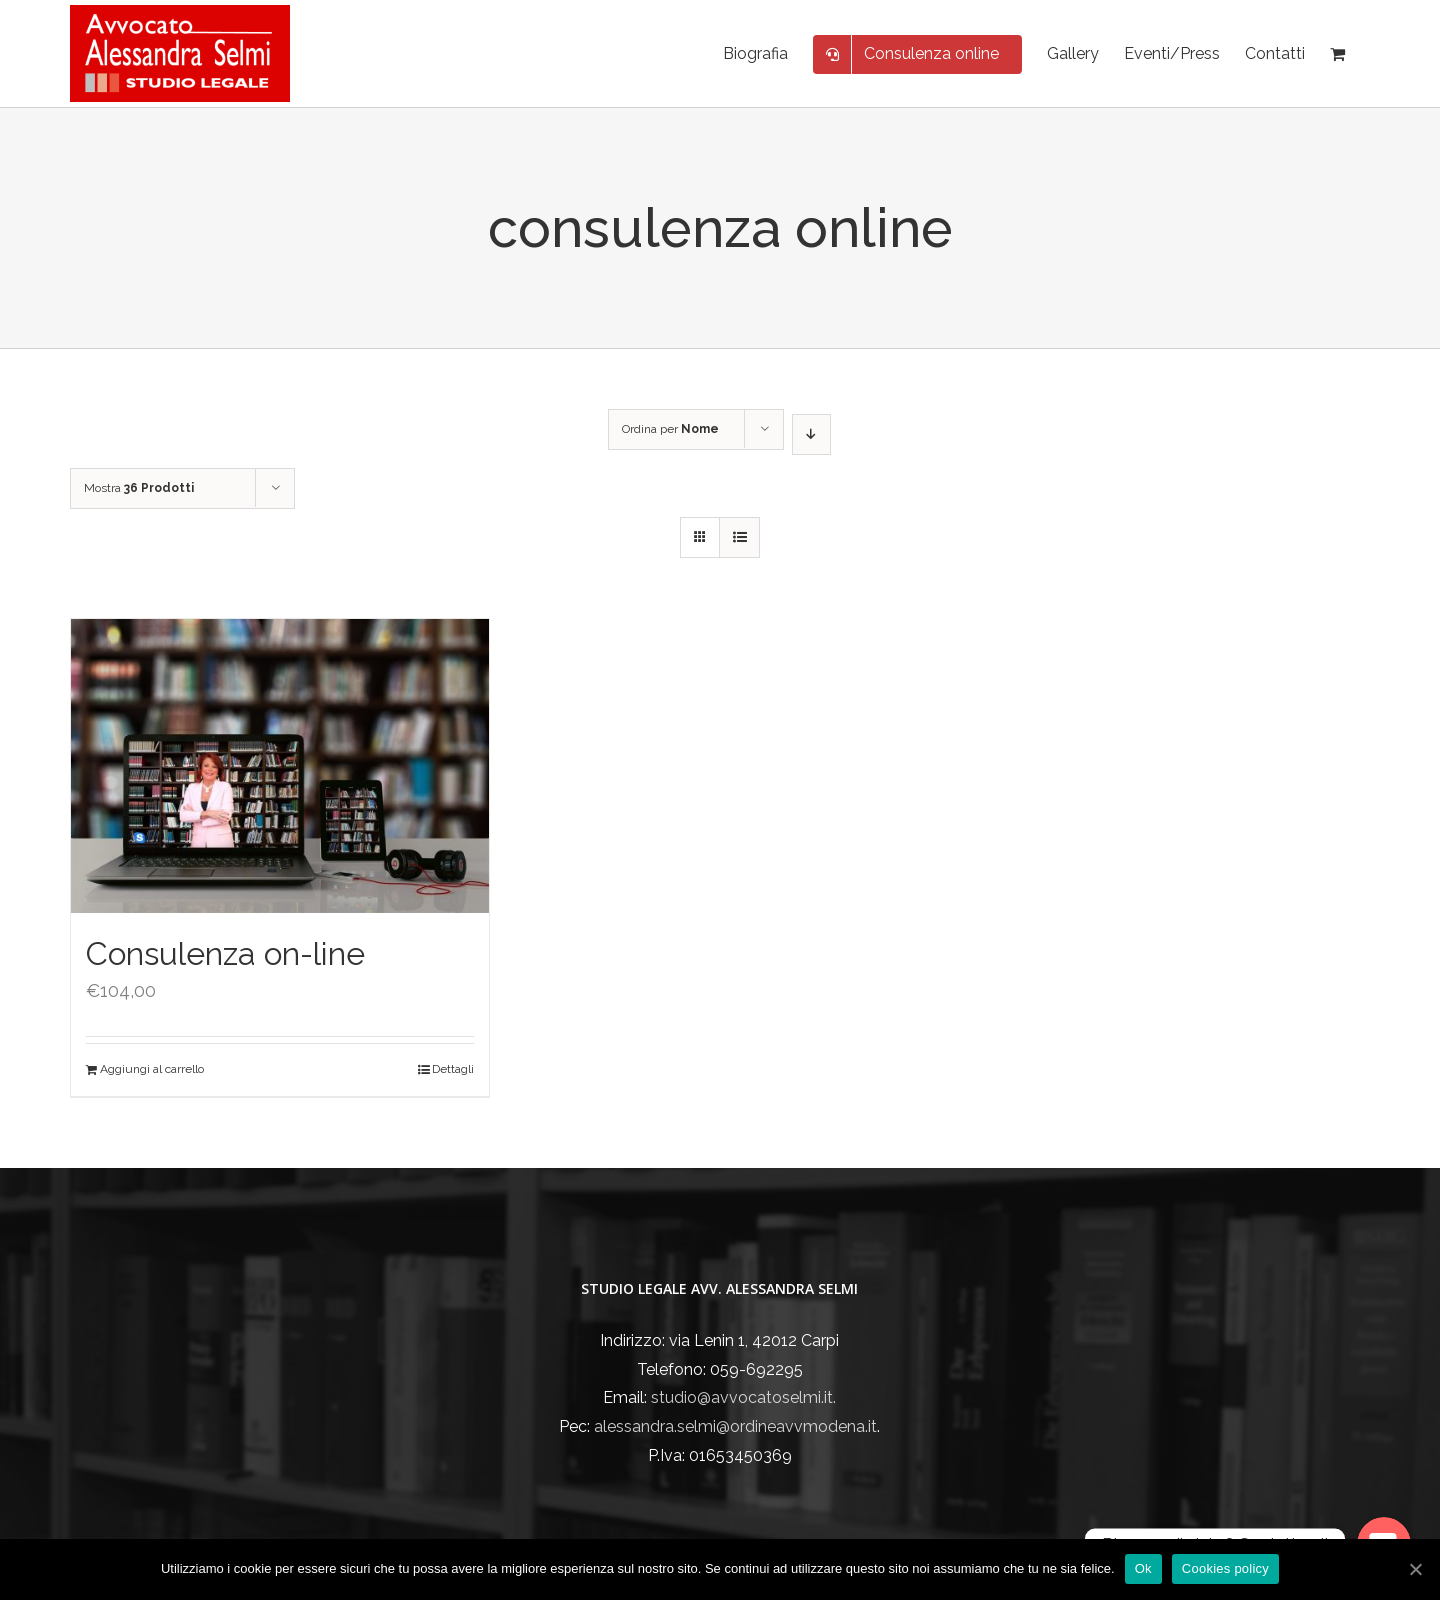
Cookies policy (1225, 1568)
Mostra (139, 488)
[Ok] (1415, 1569)
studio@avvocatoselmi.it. (743, 1397)
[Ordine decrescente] (811, 434)
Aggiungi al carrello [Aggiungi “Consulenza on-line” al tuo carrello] (152, 1069)
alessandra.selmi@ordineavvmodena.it (735, 1426)
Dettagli (453, 1069)
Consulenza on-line (225, 953)
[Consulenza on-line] (280, 766)
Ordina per (670, 429)
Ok (1143, 1568)
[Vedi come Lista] (739, 537)
